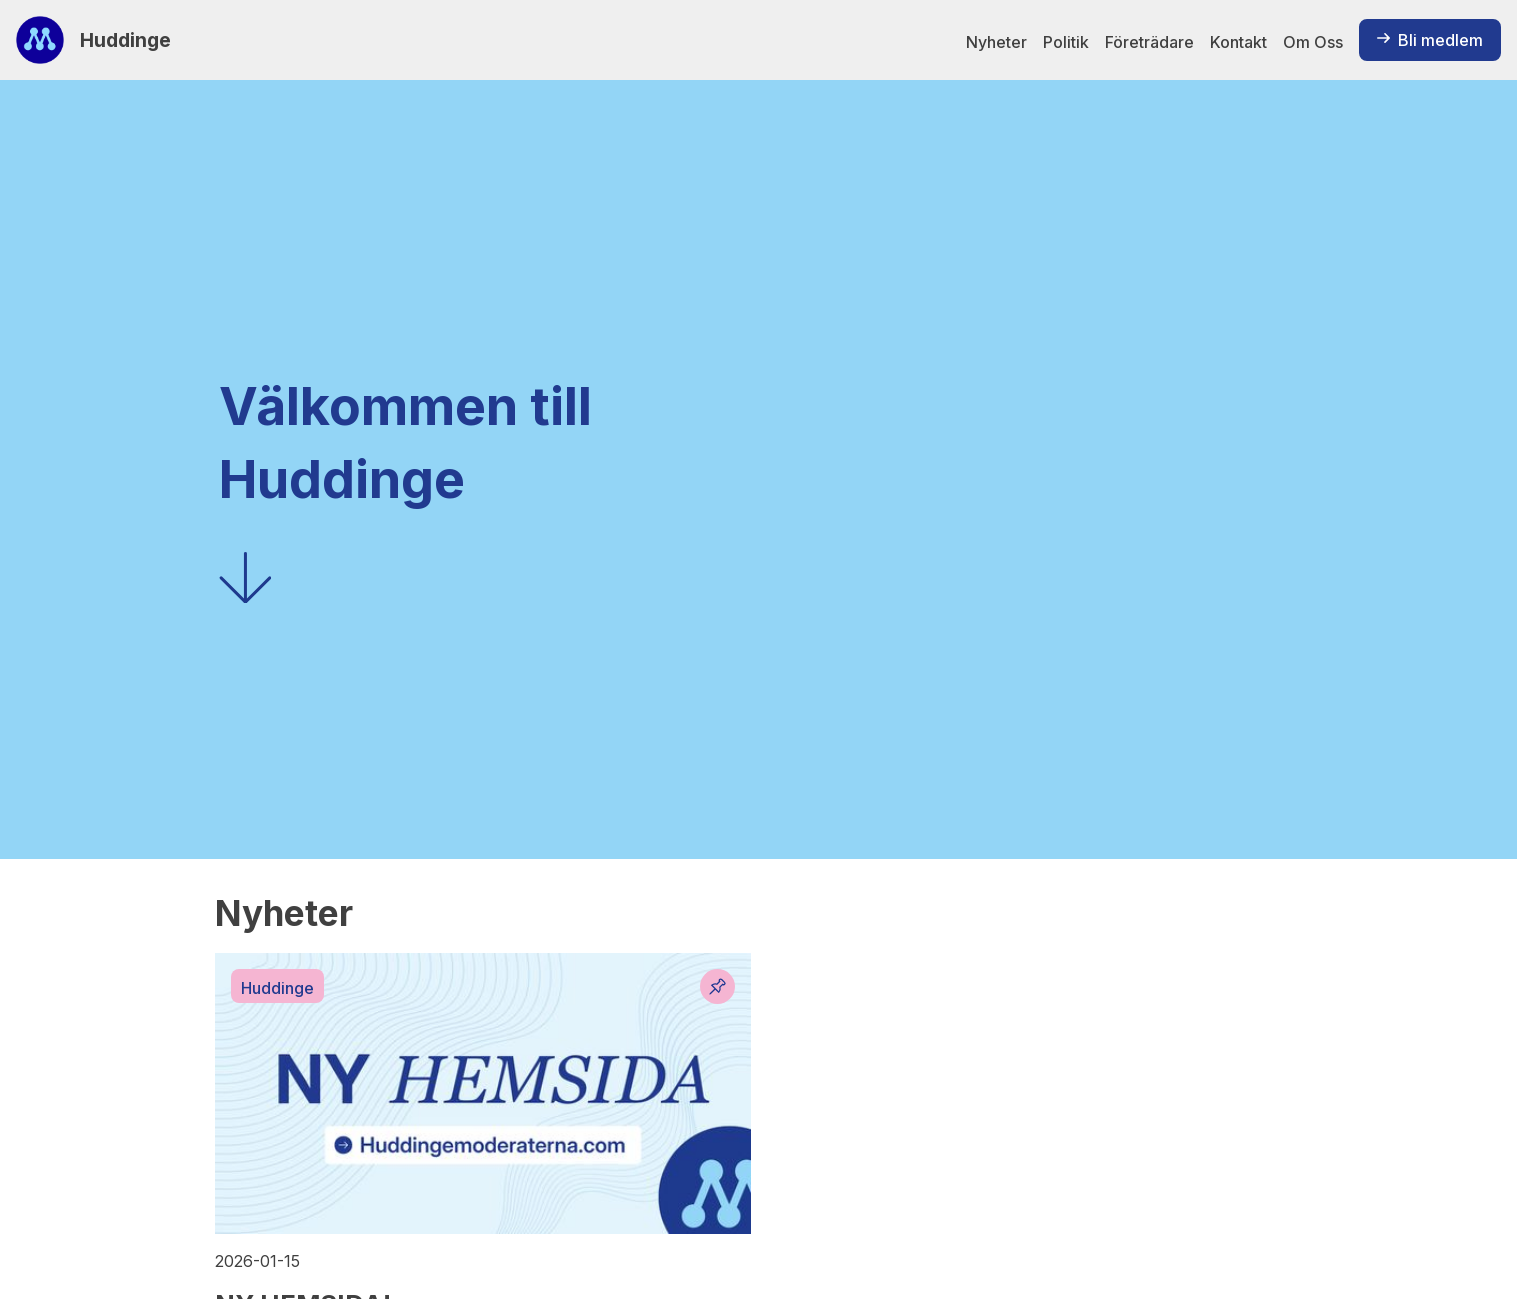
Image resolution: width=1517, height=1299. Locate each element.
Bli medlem (1430, 40)
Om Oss (1313, 42)
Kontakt (1238, 42)
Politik (1066, 42)
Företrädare (1149, 42)
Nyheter (996, 42)
